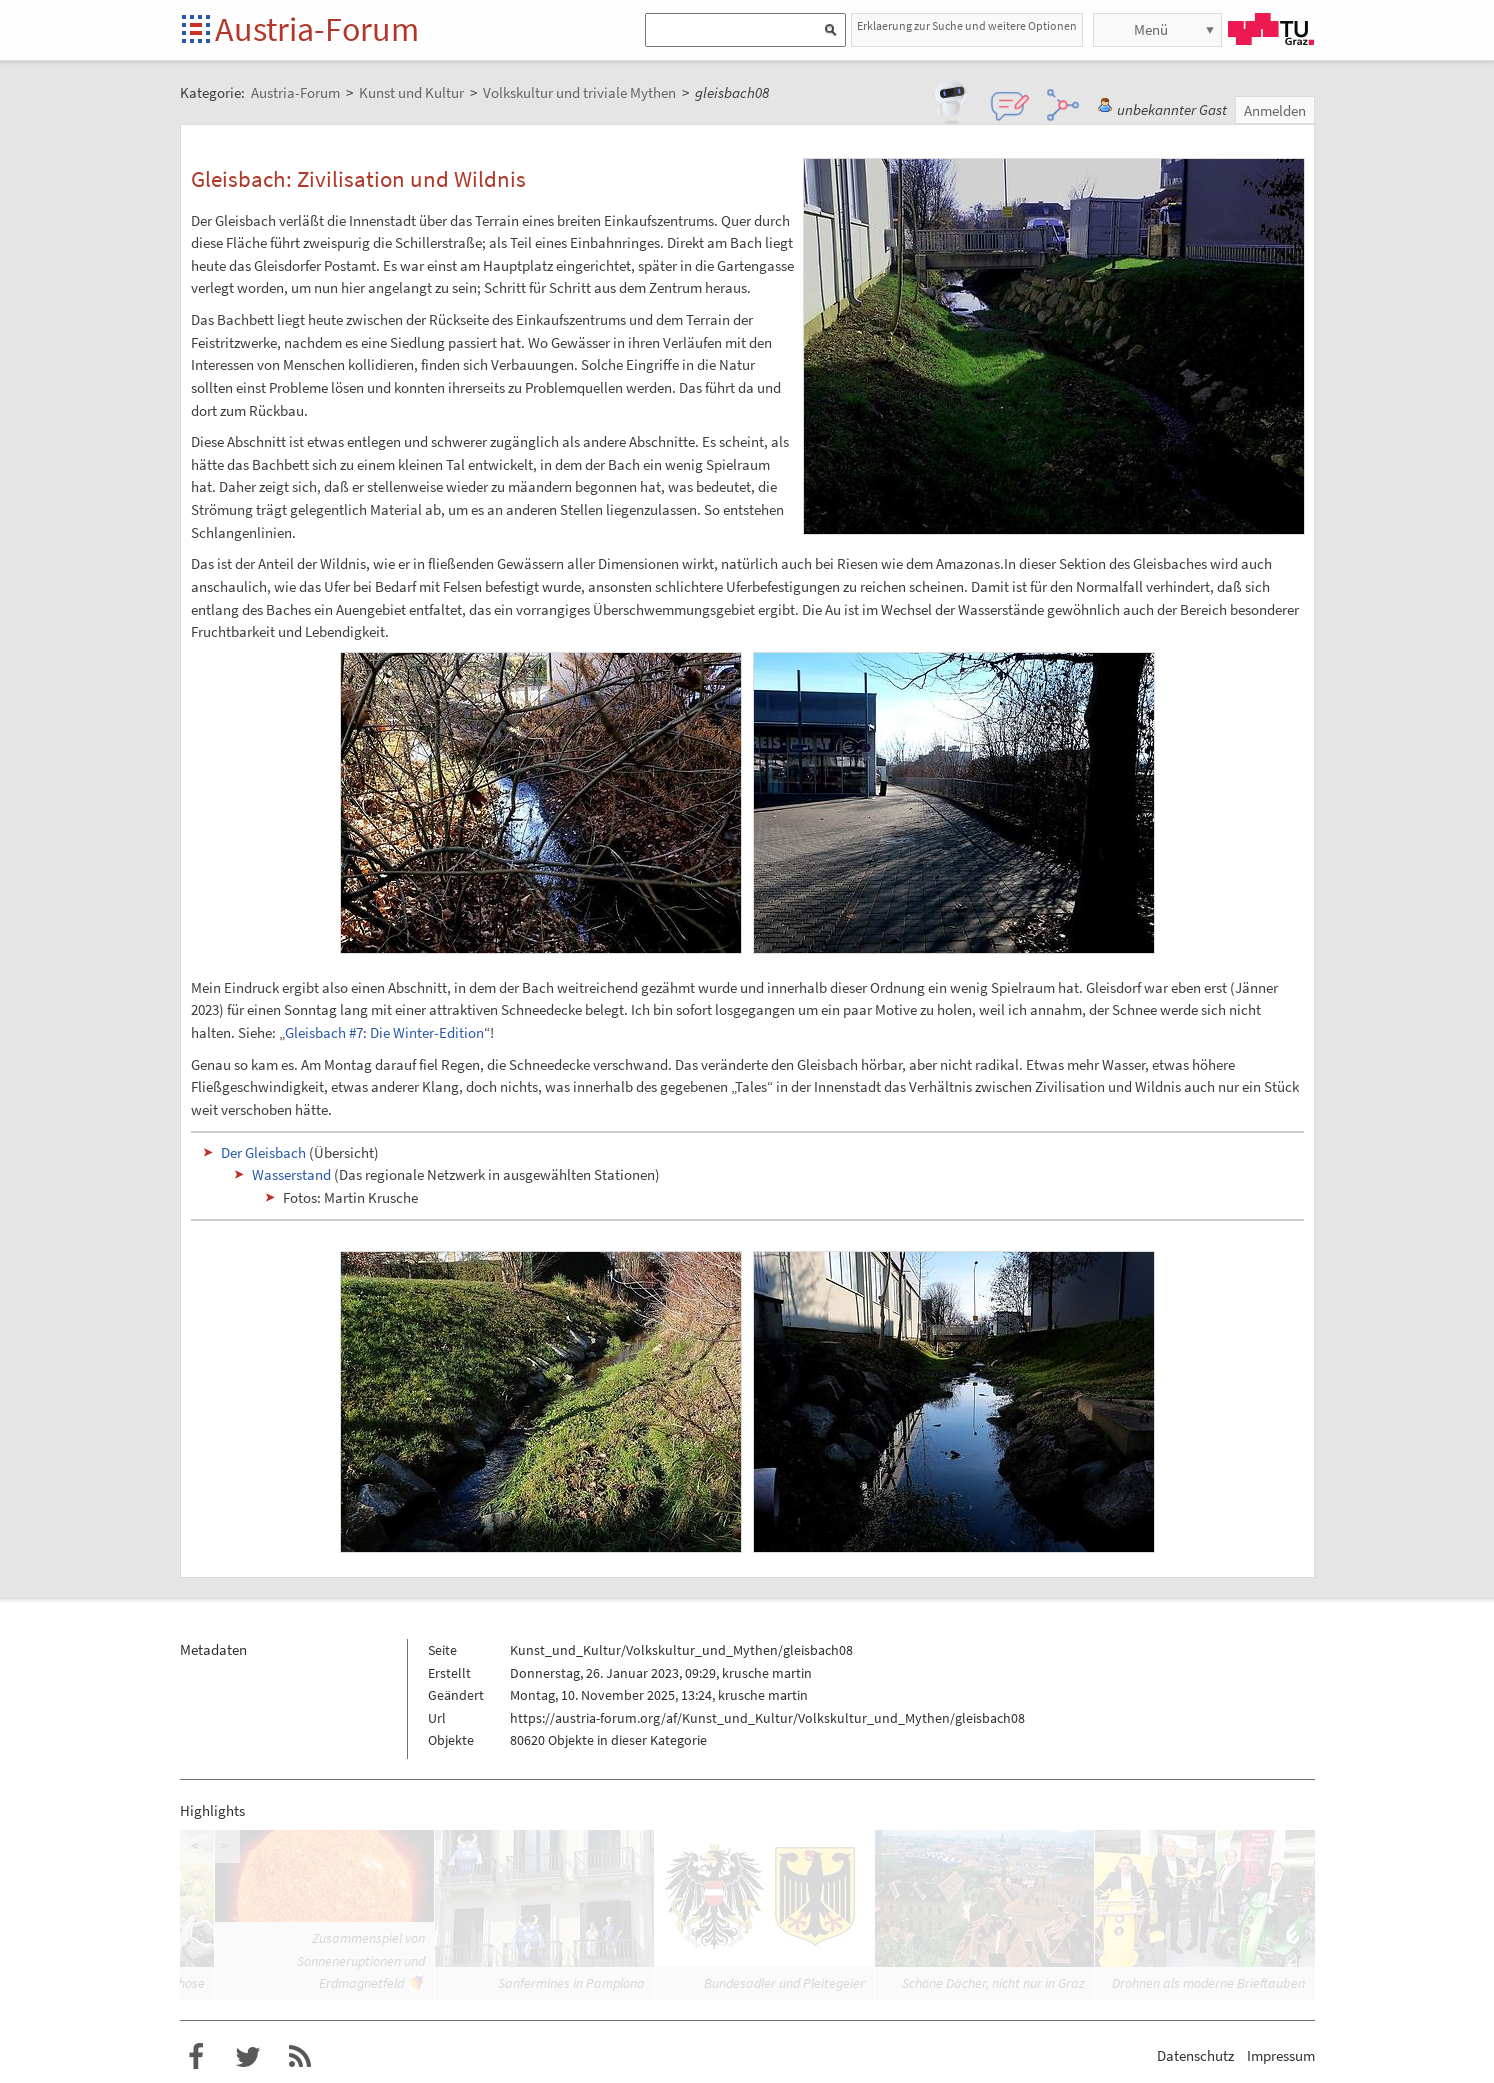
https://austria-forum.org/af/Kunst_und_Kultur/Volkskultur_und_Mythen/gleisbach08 (767, 1718)
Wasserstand (291, 1174)
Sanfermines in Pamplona (571, 1983)
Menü (1151, 29)
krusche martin (767, 1673)
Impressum (1281, 2055)
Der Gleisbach (263, 1152)
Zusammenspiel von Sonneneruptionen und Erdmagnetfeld (361, 1960)
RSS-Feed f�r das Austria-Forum (300, 2057)
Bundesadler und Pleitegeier (784, 1983)
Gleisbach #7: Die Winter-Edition (384, 1032)
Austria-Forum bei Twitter (248, 2057)
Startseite (197, 30)
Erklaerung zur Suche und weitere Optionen (967, 25)
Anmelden (1275, 110)
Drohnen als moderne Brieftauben (1208, 1983)
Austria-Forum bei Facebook (196, 2057)
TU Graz (1271, 29)
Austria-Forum (317, 29)
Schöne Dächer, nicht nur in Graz (993, 1983)
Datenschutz (1195, 2055)
